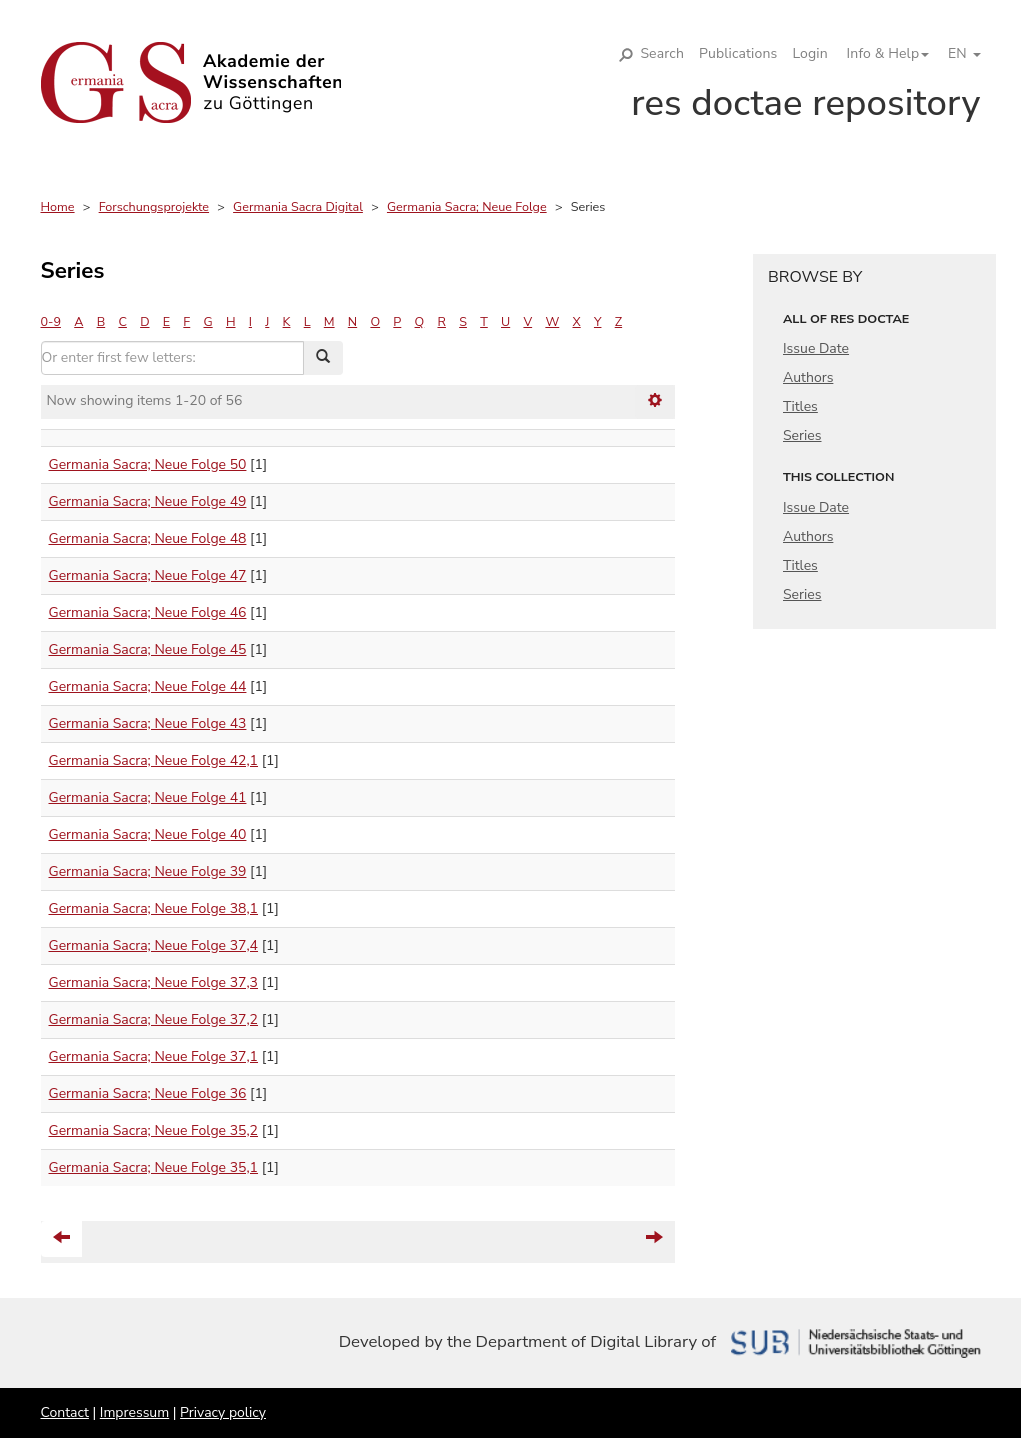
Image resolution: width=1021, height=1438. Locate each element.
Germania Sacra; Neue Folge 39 (148, 871)
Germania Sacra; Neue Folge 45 (148, 649)
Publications (738, 53)
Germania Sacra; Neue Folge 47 (148, 575)
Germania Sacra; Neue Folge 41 (148, 797)
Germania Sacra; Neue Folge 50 (148, 464)
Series (802, 435)
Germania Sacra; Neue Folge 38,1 (154, 908)
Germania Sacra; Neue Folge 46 (148, 612)
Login (809, 53)
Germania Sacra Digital (298, 206)
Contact (65, 1412)
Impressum (134, 1412)
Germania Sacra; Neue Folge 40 (148, 834)
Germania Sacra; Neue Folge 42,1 (154, 760)
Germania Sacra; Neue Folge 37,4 (154, 945)
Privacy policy (223, 1412)
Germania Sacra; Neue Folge (467, 206)
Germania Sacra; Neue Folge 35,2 (154, 1130)
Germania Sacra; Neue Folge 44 (148, 686)
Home (58, 206)
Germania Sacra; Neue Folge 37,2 (154, 1019)
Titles (800, 406)
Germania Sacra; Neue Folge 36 (148, 1093)
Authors (808, 377)
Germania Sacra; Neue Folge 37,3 (154, 982)
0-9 (51, 321)
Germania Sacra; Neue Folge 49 (148, 501)
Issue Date (816, 348)
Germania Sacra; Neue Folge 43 (148, 723)
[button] (881, 54)
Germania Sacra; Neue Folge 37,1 (154, 1056)
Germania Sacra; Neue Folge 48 (148, 538)
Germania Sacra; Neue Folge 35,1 (154, 1167)
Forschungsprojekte (154, 206)
